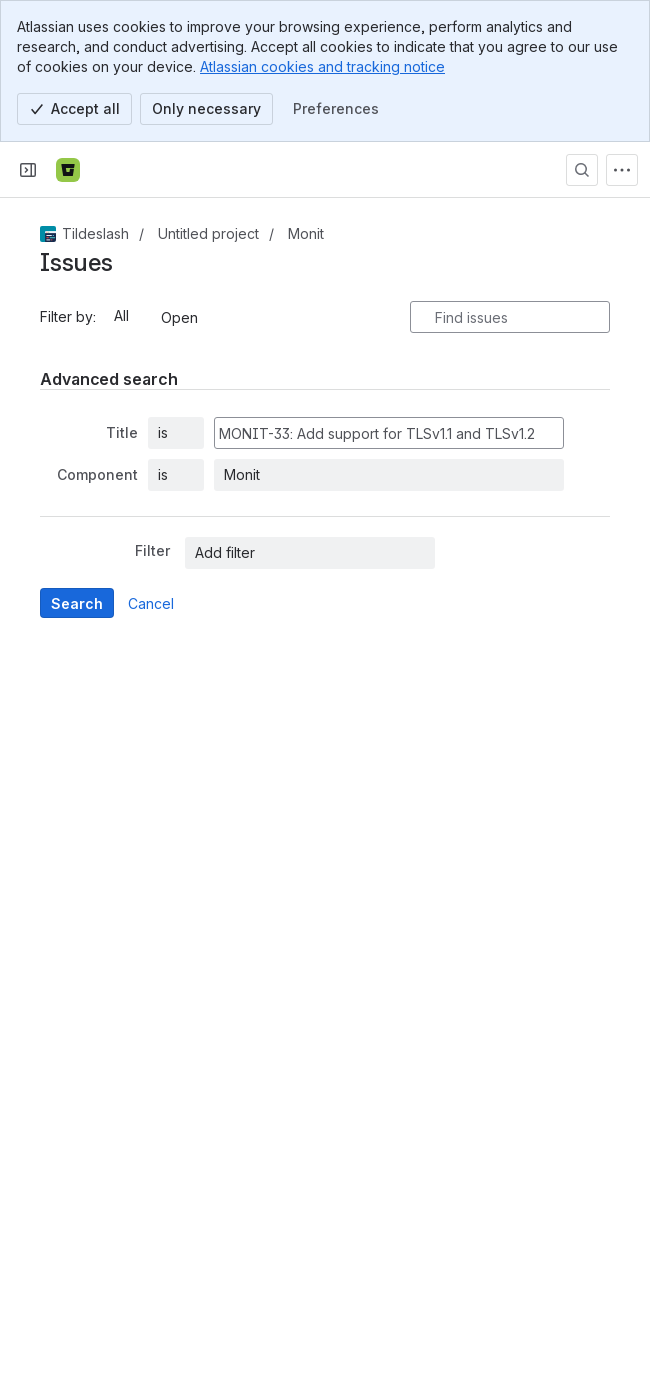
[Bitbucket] (68, 170)
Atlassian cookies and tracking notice (322, 66)
